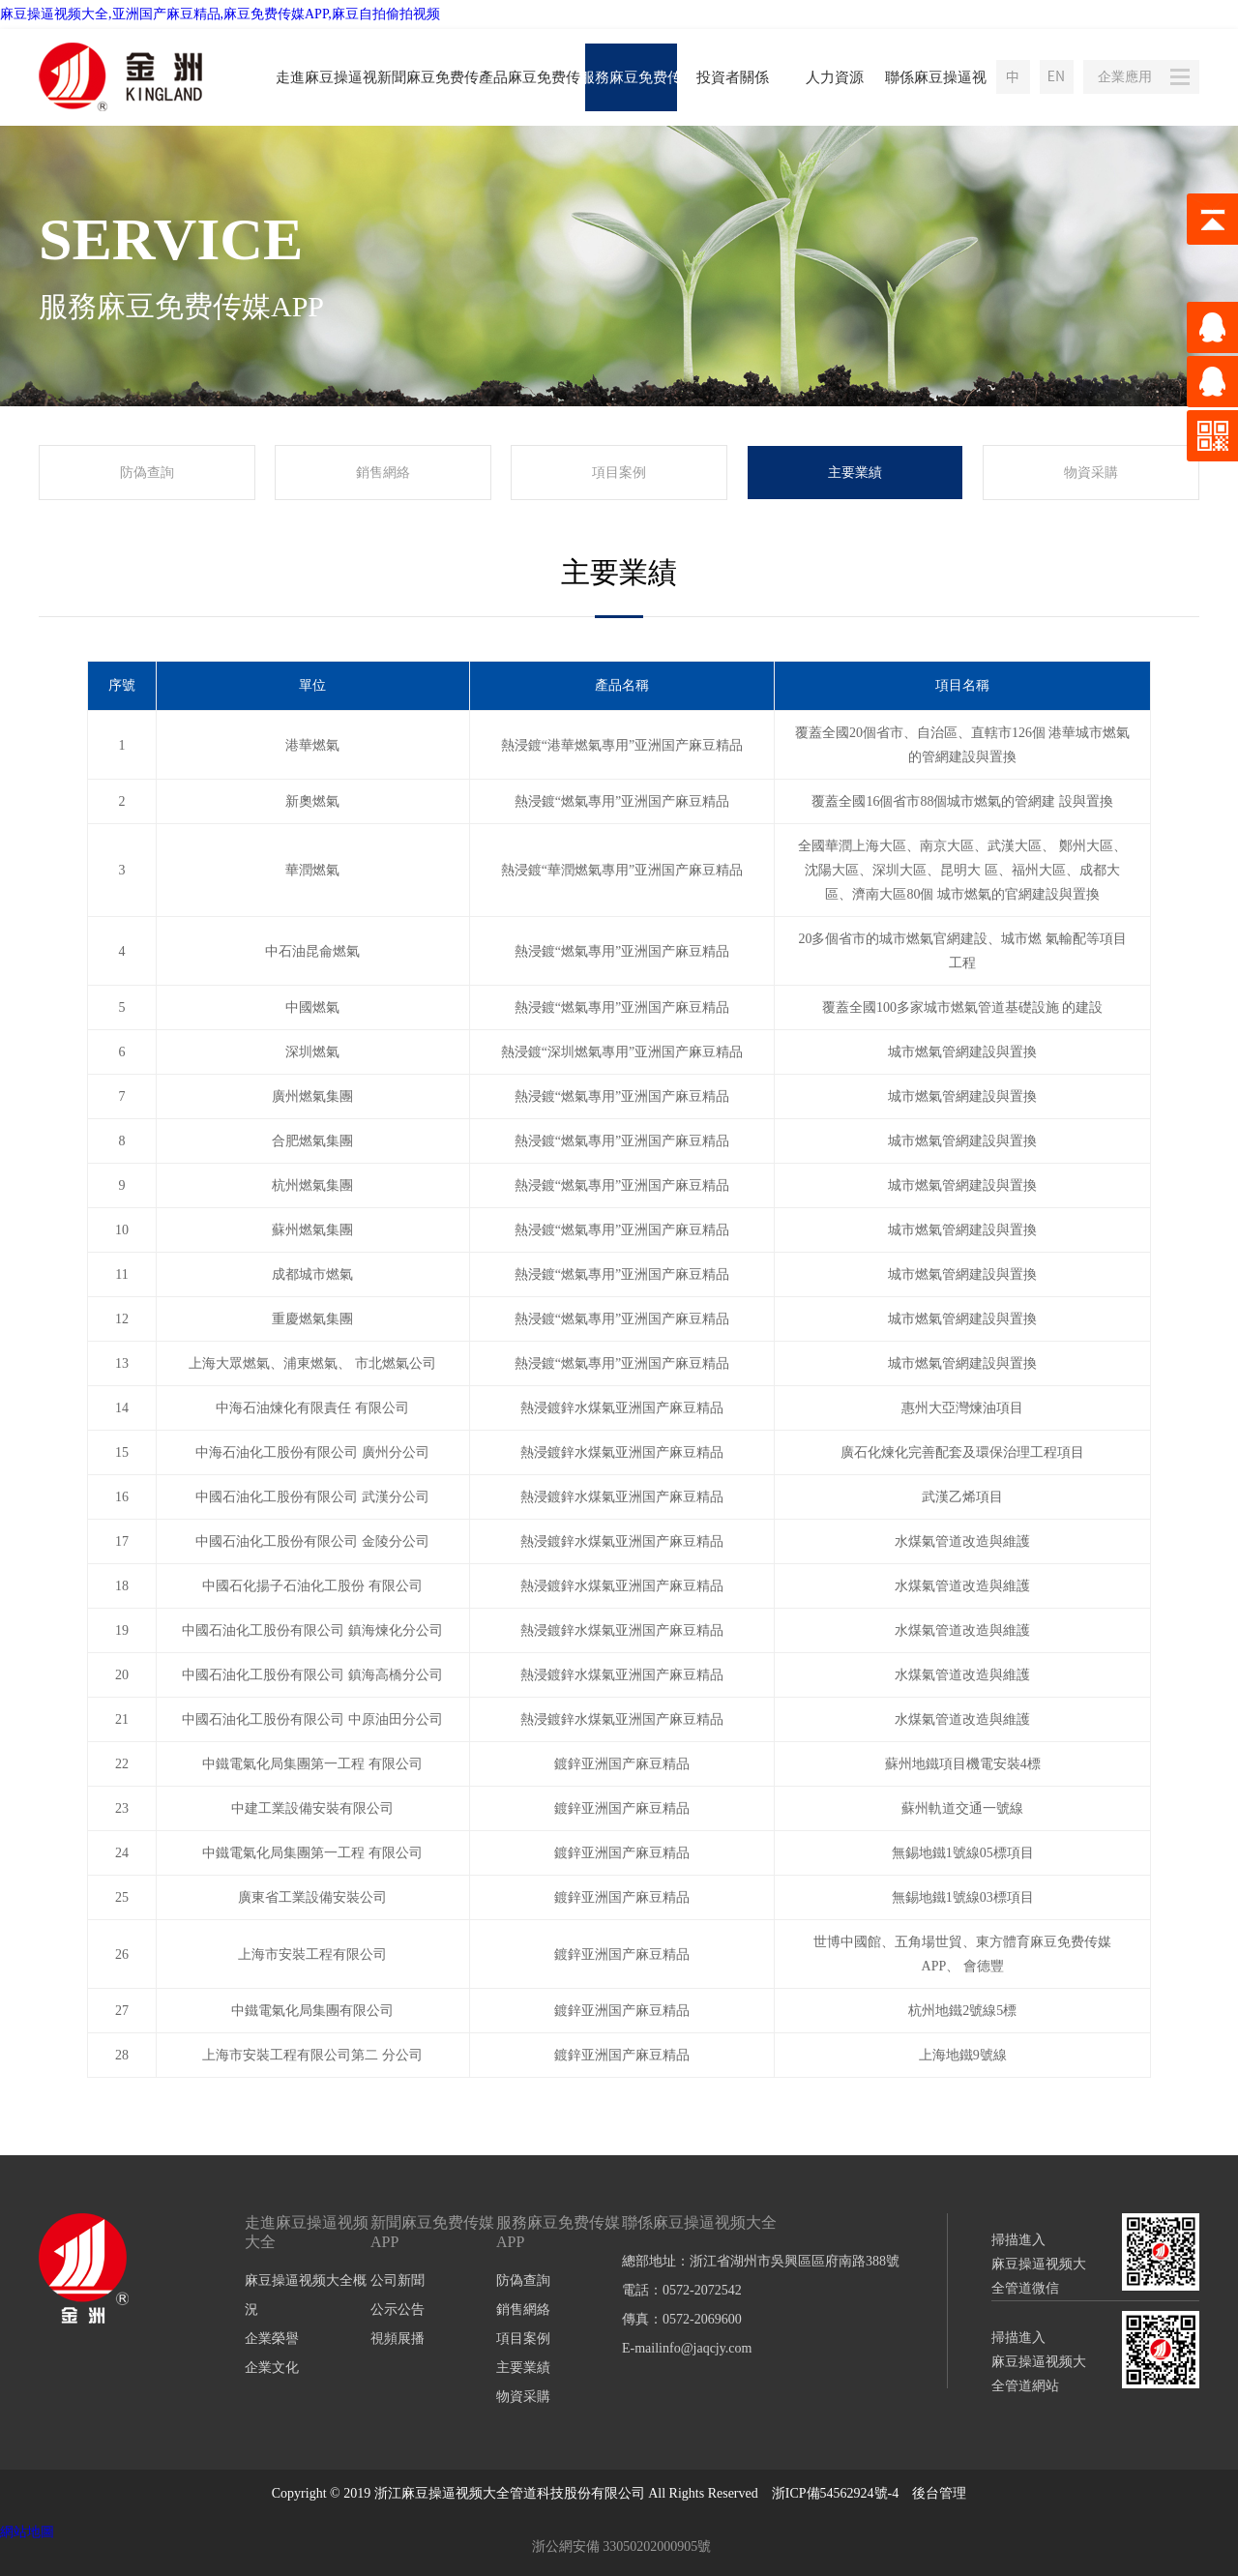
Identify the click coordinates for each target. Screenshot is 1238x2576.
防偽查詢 (147, 472)
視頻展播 (397, 2338)
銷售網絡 (383, 472)
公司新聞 (397, 2280)
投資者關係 (732, 77)
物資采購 (1091, 472)
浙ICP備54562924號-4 (835, 2493)
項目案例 (619, 472)
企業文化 (272, 2367)
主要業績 (855, 472)
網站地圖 (27, 2532)
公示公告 (397, 2309)
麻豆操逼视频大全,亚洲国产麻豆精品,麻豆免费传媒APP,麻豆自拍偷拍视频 (220, 14)
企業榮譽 (272, 2338)
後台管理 (939, 2493)
